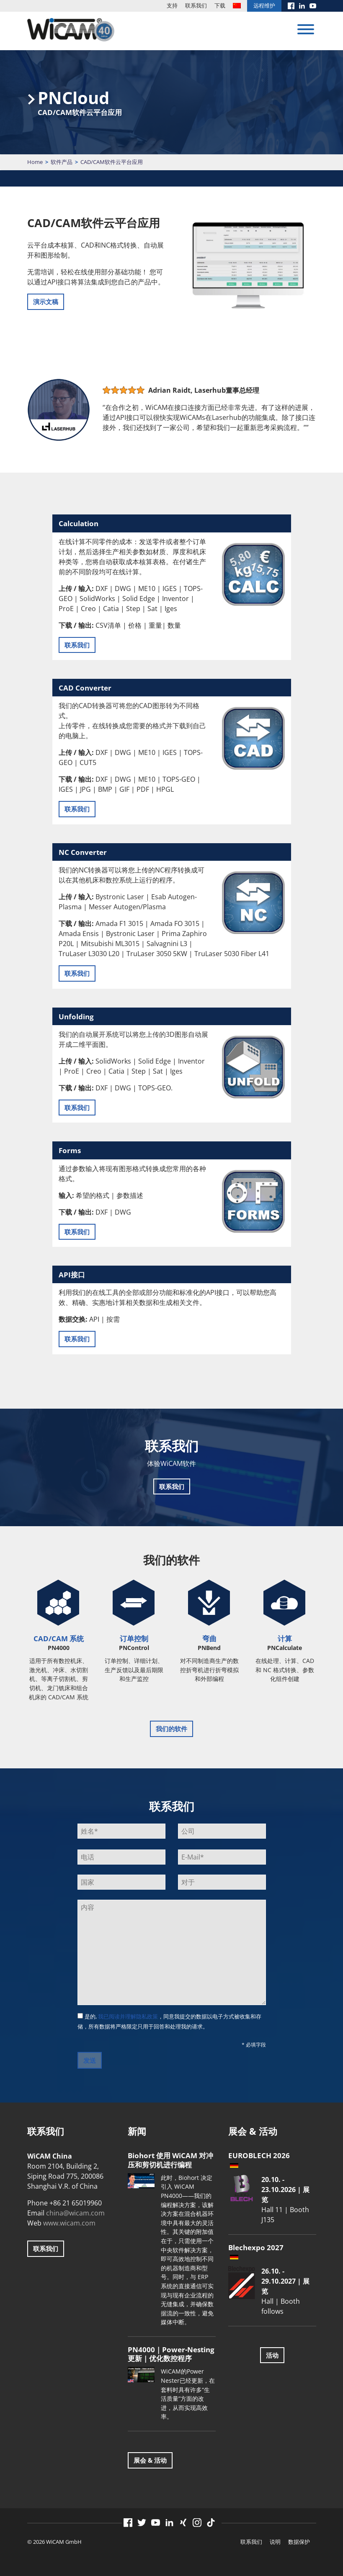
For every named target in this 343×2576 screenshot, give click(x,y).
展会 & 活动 (150, 2460)
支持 (172, 5)
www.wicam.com (69, 2223)
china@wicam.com (75, 2213)
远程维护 (264, 5)
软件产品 (61, 162)
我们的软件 (171, 1728)
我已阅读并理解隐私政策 (128, 2016)
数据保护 (299, 2541)
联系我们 (196, 5)
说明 (275, 2541)
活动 (272, 2355)
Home (35, 162)
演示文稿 (45, 301)
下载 (219, 5)
